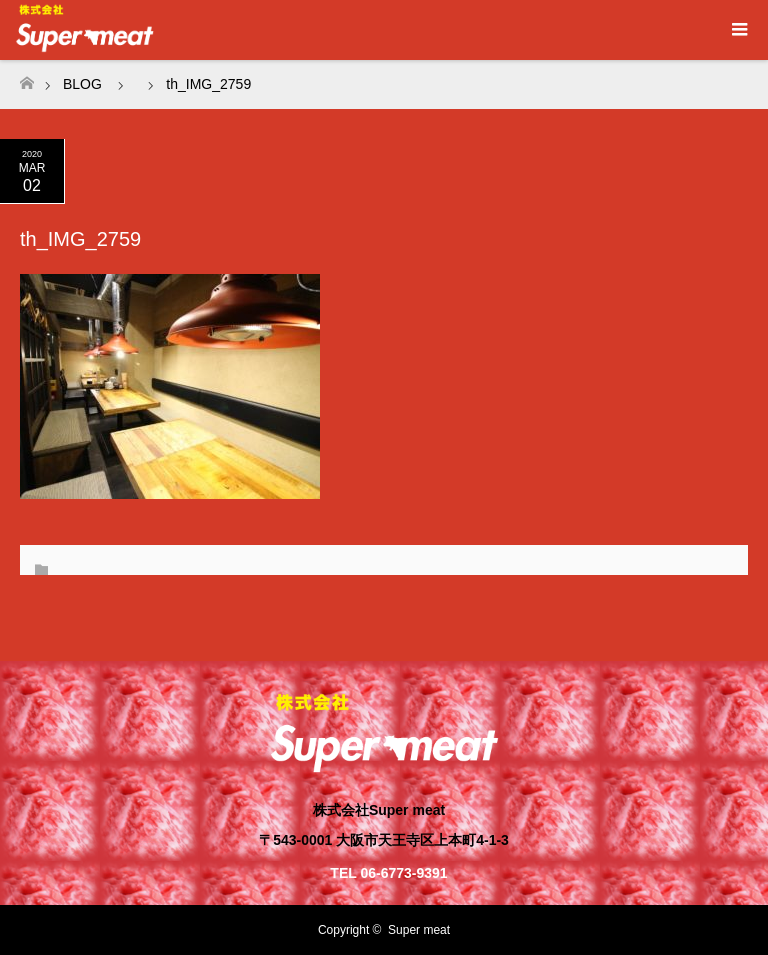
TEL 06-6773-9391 (388, 873)
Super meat (419, 930)
